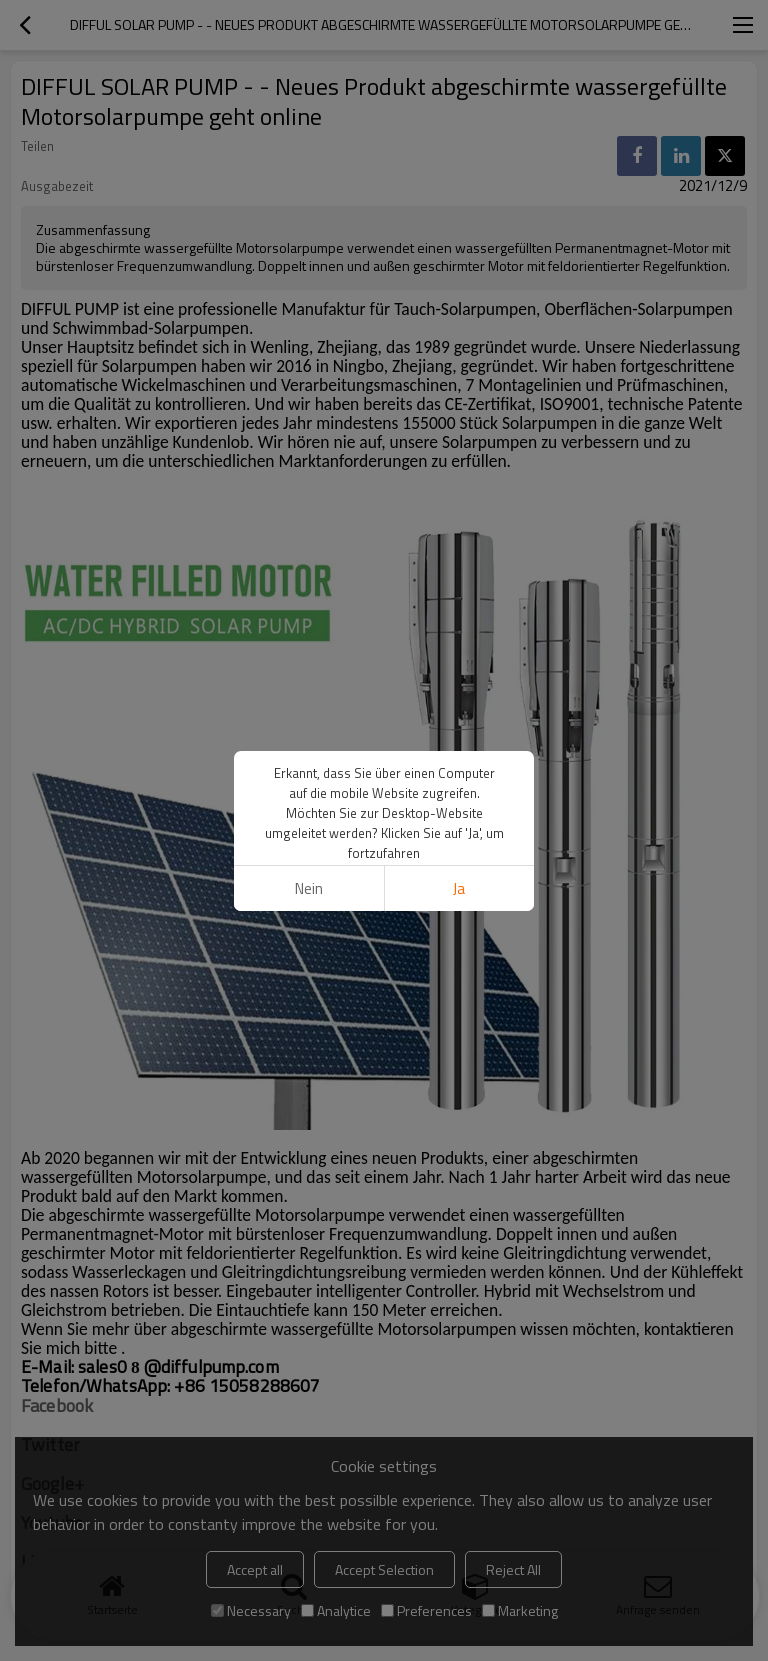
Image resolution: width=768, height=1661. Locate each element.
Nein (309, 888)
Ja (459, 888)
